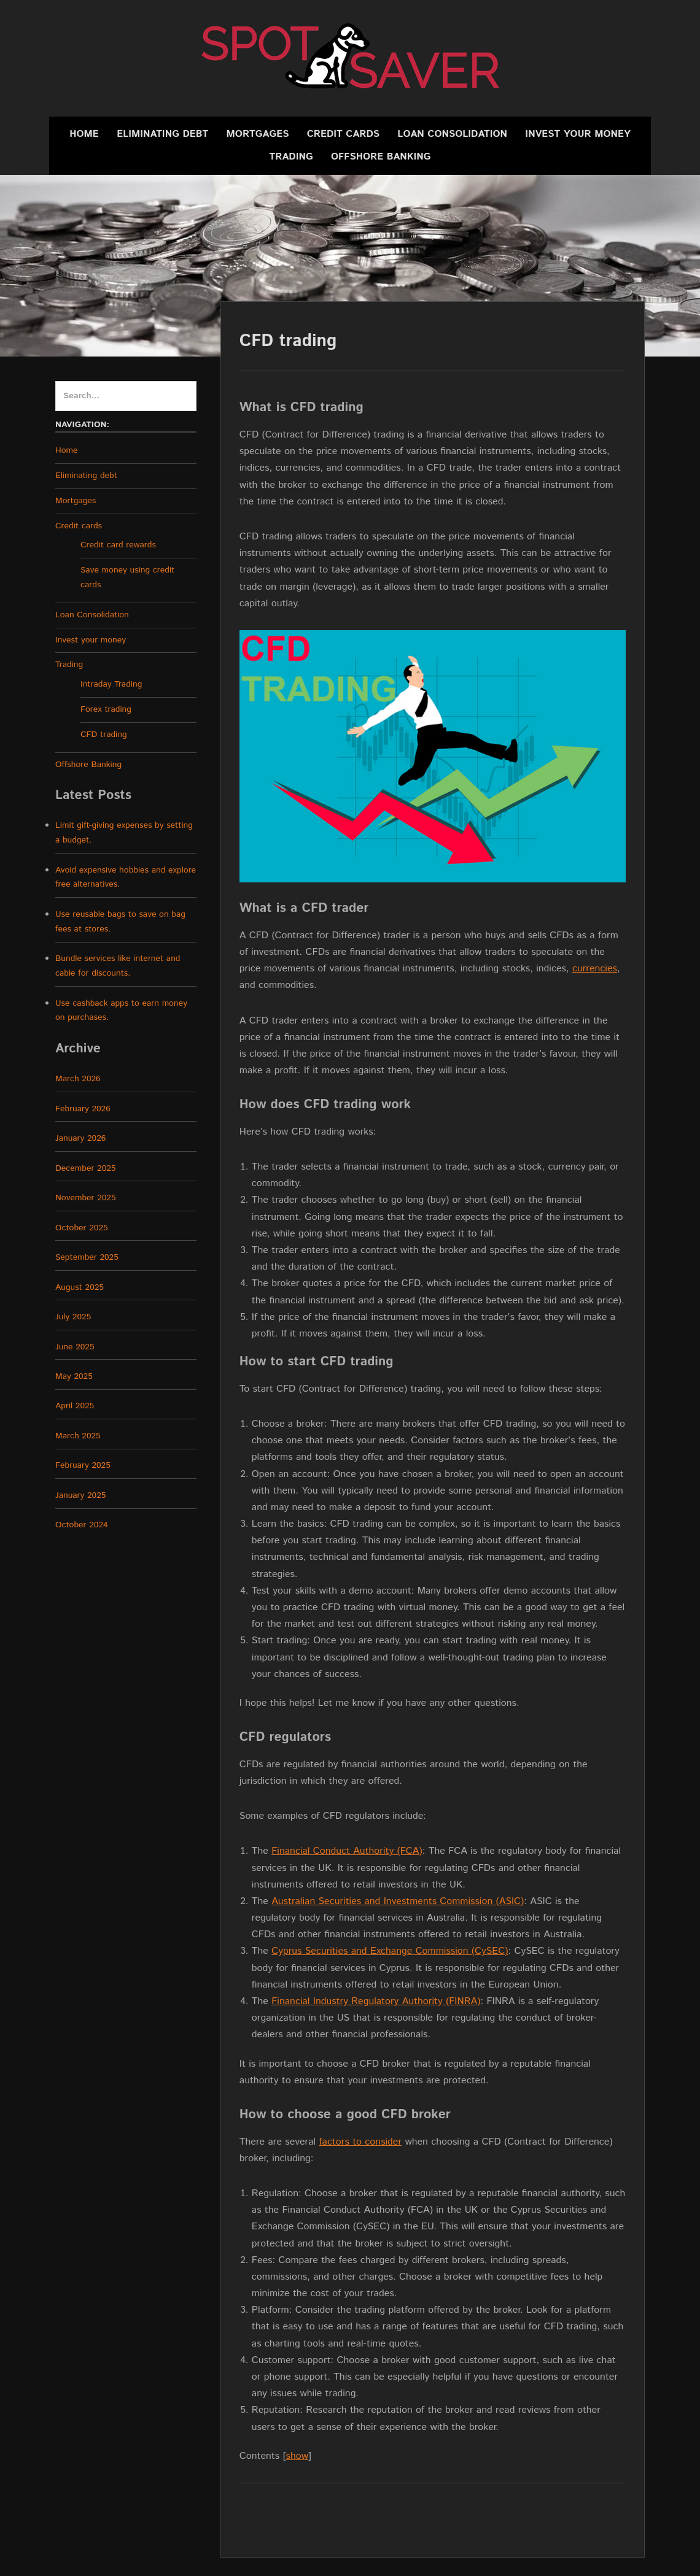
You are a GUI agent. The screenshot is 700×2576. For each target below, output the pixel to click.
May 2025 (74, 1376)
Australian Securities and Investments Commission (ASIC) (397, 1901)
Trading (291, 157)
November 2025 (85, 1198)
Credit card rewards (118, 545)
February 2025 (83, 1465)
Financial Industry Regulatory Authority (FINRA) (375, 2001)
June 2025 (75, 1347)
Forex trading (105, 709)
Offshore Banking (380, 157)
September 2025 (87, 1257)
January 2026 (80, 1138)
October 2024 (81, 1525)
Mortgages (258, 134)
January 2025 (80, 1495)
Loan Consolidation (452, 134)
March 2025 (78, 1436)
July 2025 (73, 1317)
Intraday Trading (111, 684)
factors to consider (360, 2142)
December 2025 (85, 1168)
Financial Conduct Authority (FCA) (346, 1851)
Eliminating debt (162, 134)
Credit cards (343, 134)
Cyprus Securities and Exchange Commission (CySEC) (389, 1951)
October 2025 (81, 1228)
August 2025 (79, 1287)
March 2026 (78, 1079)
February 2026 (83, 1109)
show (297, 2456)
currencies (594, 969)
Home (84, 134)
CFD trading (103, 734)
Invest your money (577, 134)
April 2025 (74, 1406)
